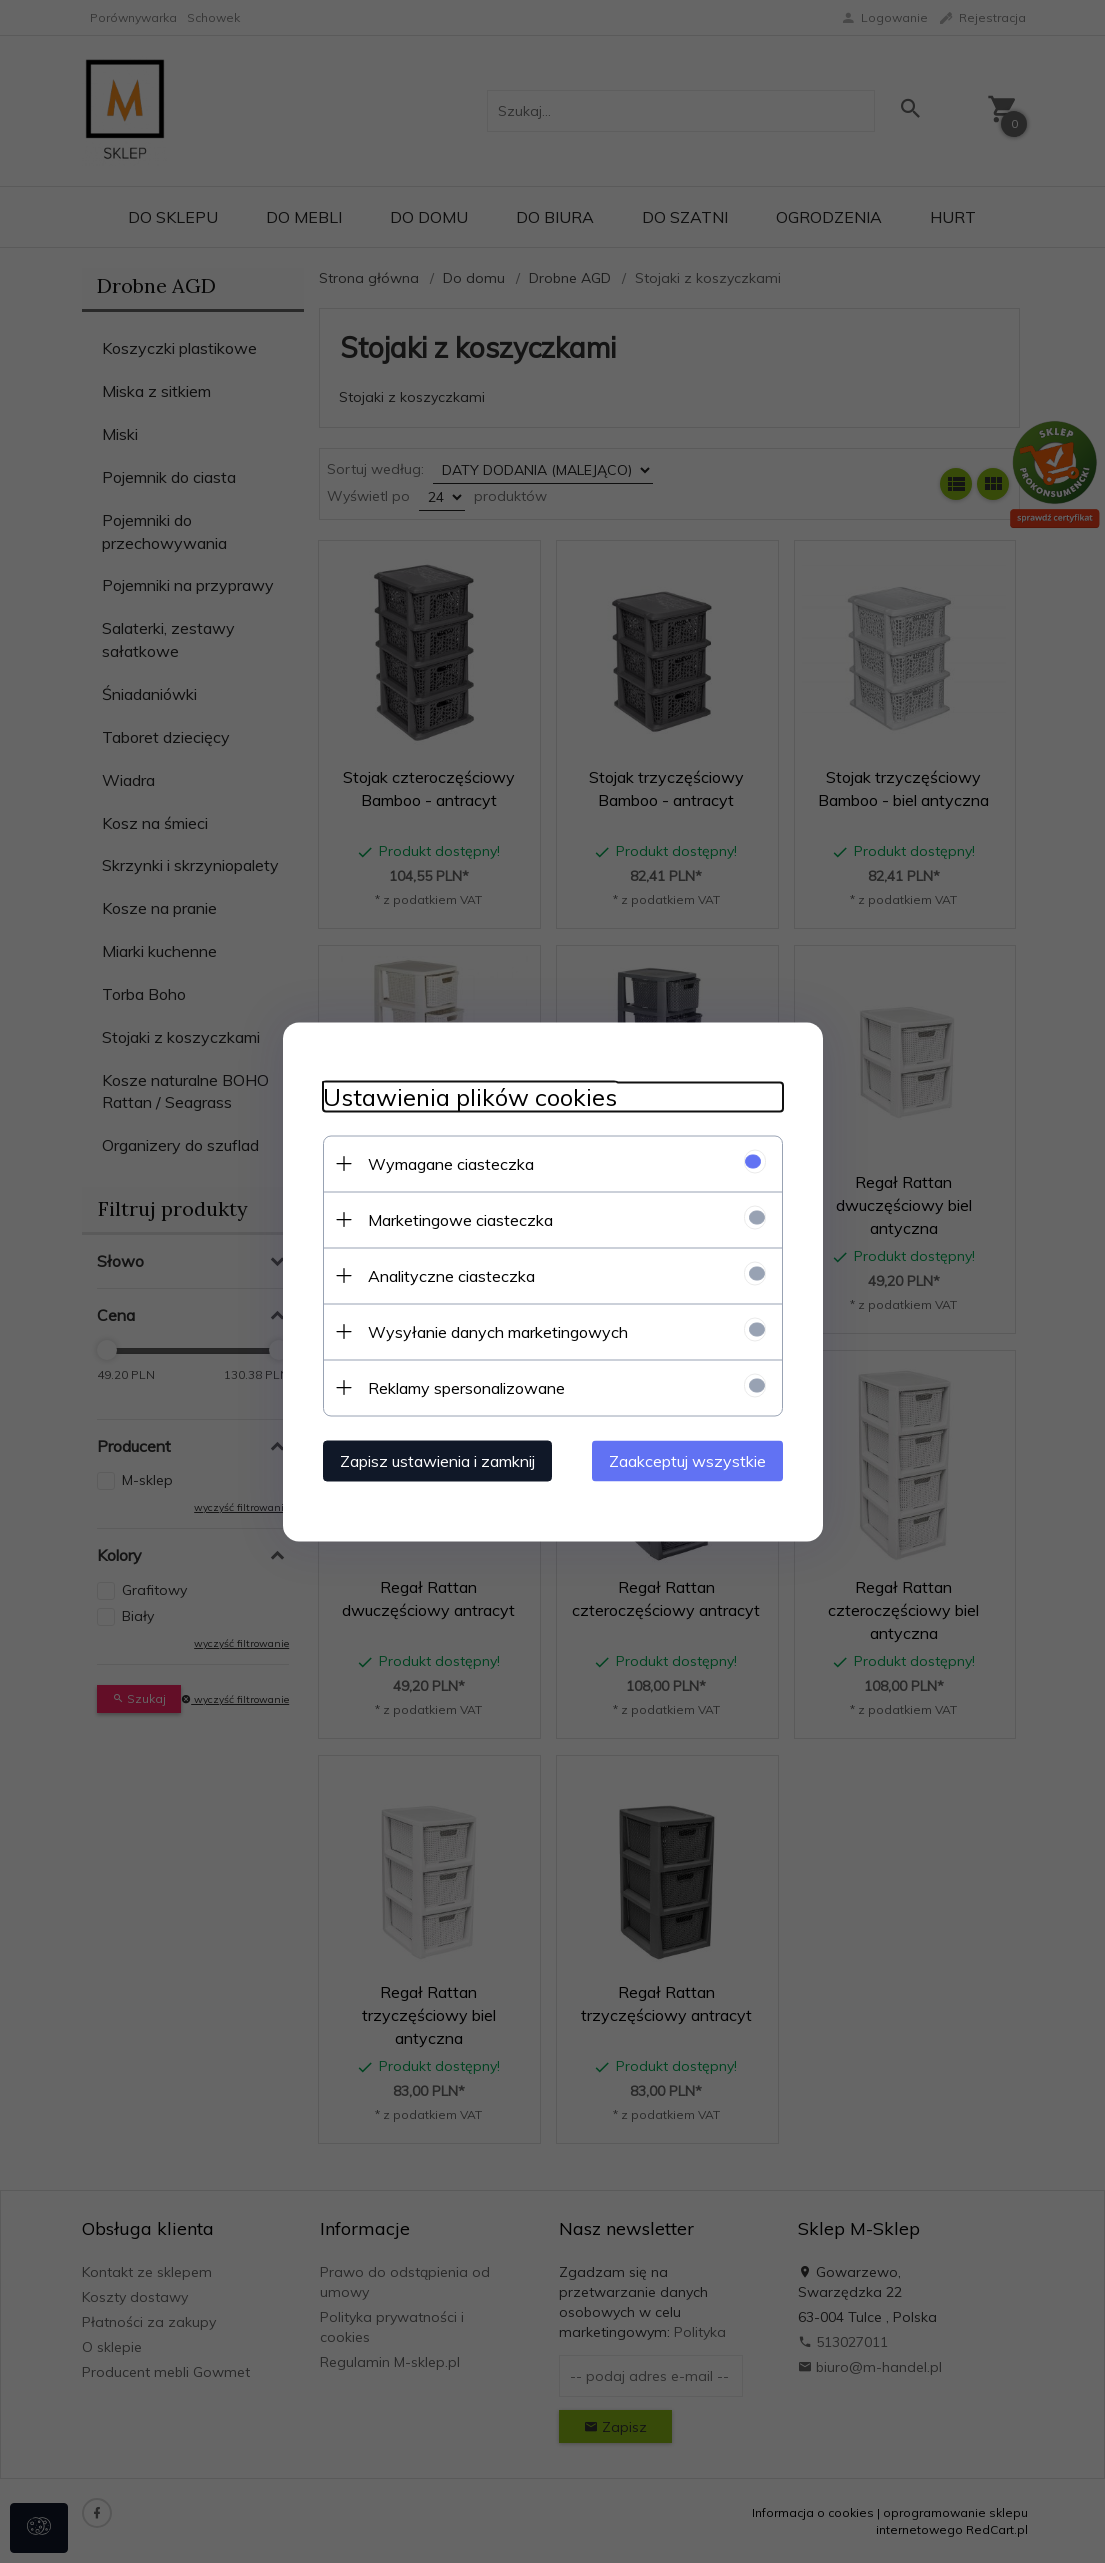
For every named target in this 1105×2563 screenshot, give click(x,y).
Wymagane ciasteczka (451, 1163)
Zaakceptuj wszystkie (687, 1460)
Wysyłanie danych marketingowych (498, 1331)
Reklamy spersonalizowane (466, 1387)
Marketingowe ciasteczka (460, 1219)
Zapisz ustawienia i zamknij (437, 1460)
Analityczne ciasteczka (451, 1275)
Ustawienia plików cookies (470, 1096)
